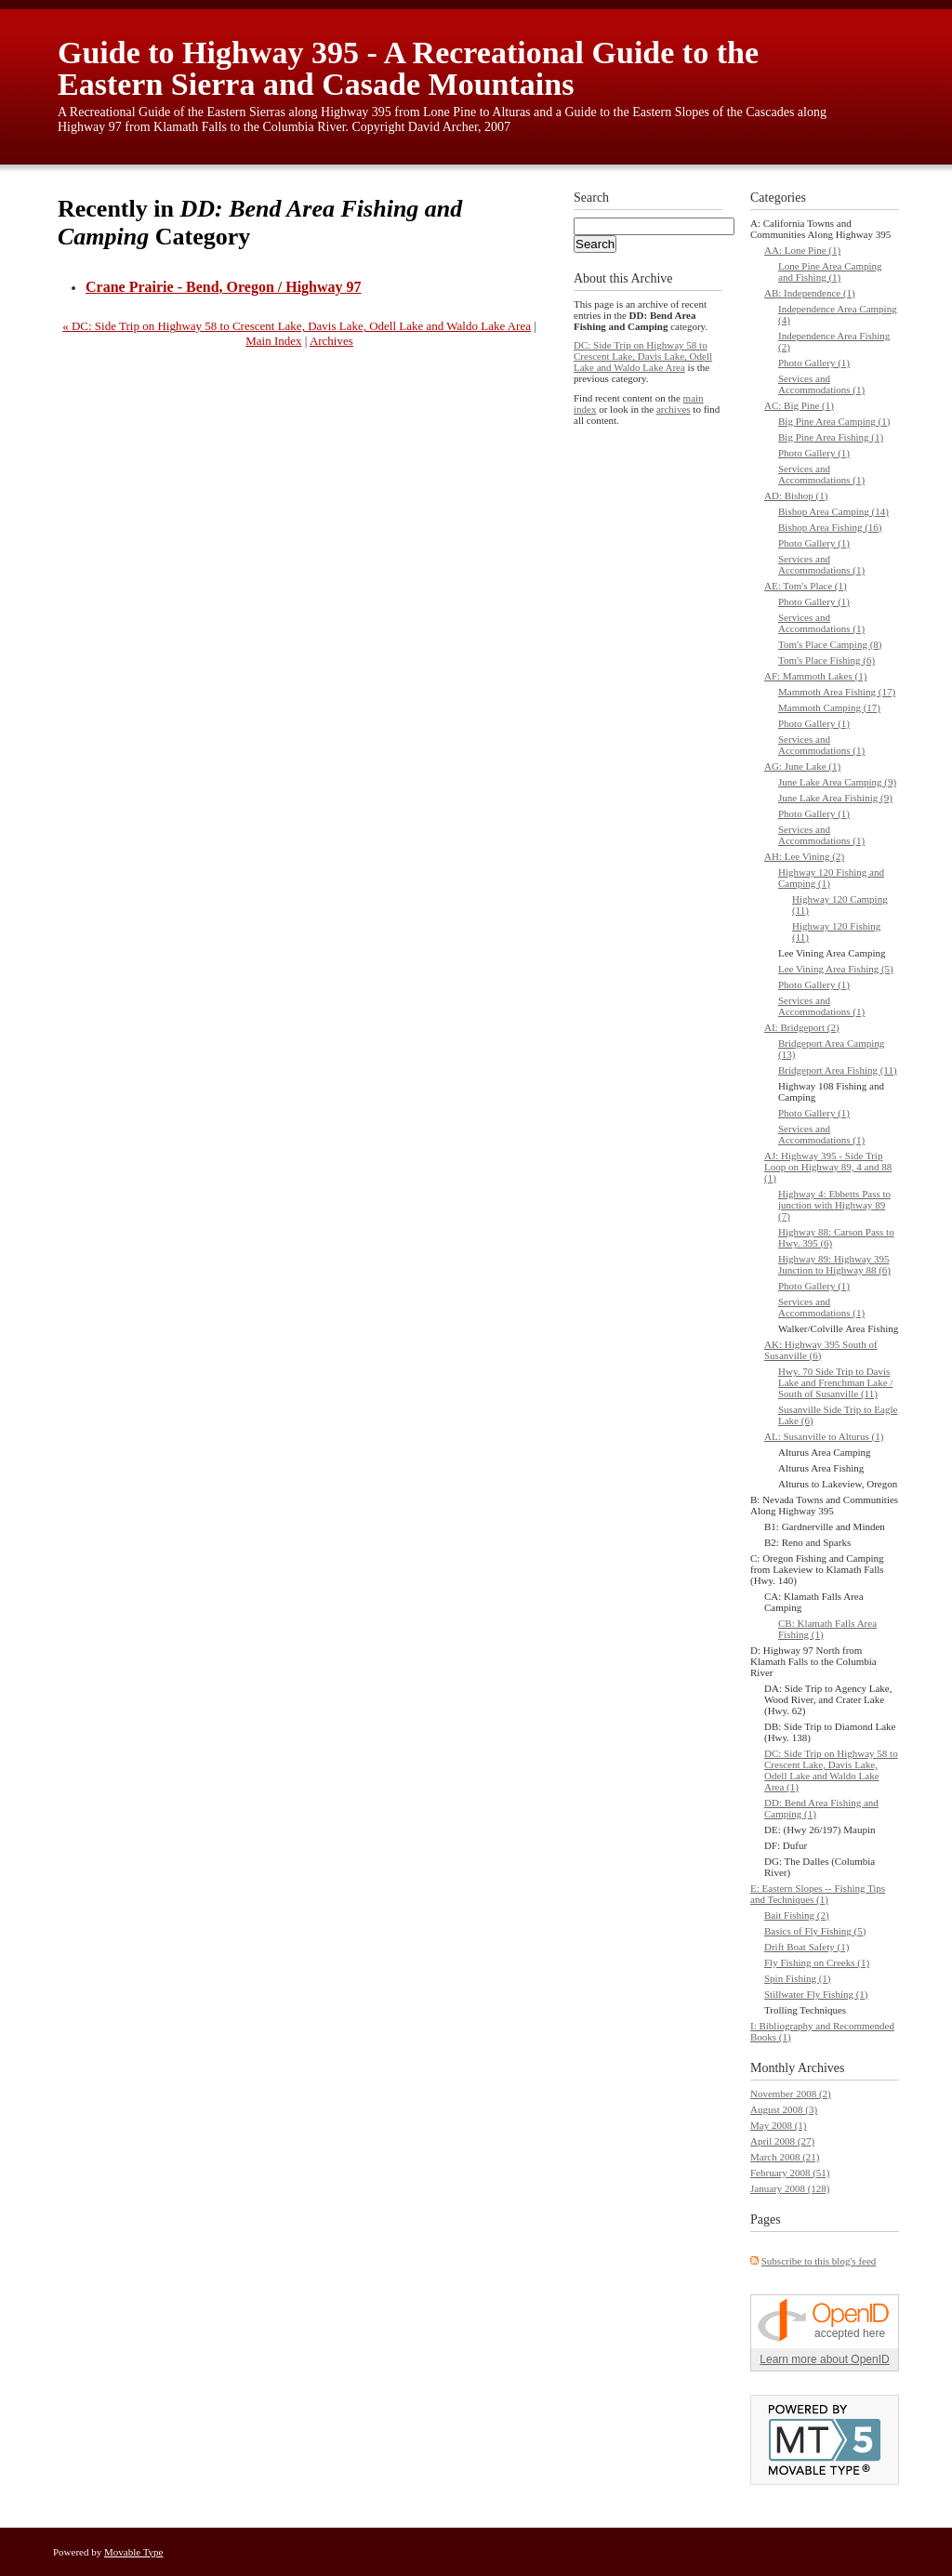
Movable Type (134, 2551)
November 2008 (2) (790, 2093)
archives (673, 409)
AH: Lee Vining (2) (804, 856)
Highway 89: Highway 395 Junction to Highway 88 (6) (834, 1264)
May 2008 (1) (778, 2125)
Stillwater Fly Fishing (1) (816, 1994)
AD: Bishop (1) (795, 495)
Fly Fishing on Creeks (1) (816, 1962)
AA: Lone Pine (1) (802, 250)
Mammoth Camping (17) (829, 707)
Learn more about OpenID (824, 2359)
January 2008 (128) (790, 2188)
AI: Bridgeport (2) (802, 1027)
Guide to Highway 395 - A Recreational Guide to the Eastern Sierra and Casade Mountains (408, 68)
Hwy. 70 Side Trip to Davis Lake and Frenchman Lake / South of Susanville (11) (835, 1382)
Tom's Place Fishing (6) (826, 660)
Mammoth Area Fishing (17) (836, 691)
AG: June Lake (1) (802, 766)
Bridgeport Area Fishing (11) (837, 1070)
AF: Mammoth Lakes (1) (815, 675)
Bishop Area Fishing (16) (830, 527)
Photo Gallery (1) (814, 362)
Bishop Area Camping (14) (833, 511)
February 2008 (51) (790, 2172)
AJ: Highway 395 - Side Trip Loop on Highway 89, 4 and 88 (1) (828, 1166)
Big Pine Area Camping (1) (834, 421)
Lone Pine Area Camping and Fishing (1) (830, 271)
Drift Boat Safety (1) (806, 1946)
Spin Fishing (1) (797, 1978)
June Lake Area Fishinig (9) (835, 797)
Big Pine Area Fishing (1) (830, 437)
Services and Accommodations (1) (821, 384)
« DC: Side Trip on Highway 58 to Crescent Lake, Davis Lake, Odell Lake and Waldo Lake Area (296, 326)
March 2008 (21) (785, 2156)
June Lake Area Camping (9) (837, 781)
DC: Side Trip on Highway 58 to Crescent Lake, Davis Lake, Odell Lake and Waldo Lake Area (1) (831, 1770)
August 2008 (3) (783, 2109)
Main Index (273, 341)
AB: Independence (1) (809, 292)
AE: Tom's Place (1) (805, 585)
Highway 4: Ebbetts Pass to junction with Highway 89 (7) (834, 1205)
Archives (331, 341)
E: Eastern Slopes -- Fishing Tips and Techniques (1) (817, 1893)
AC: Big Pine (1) (799, 405)
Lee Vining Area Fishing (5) (835, 968)
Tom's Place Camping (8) (830, 644)
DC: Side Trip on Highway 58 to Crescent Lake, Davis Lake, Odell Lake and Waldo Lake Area (643, 356)
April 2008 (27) (782, 2141)
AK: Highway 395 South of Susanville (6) (821, 1350)
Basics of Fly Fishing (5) (815, 1930)
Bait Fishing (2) (796, 1915)
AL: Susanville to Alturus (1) (823, 1436)
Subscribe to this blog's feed (819, 2260)
